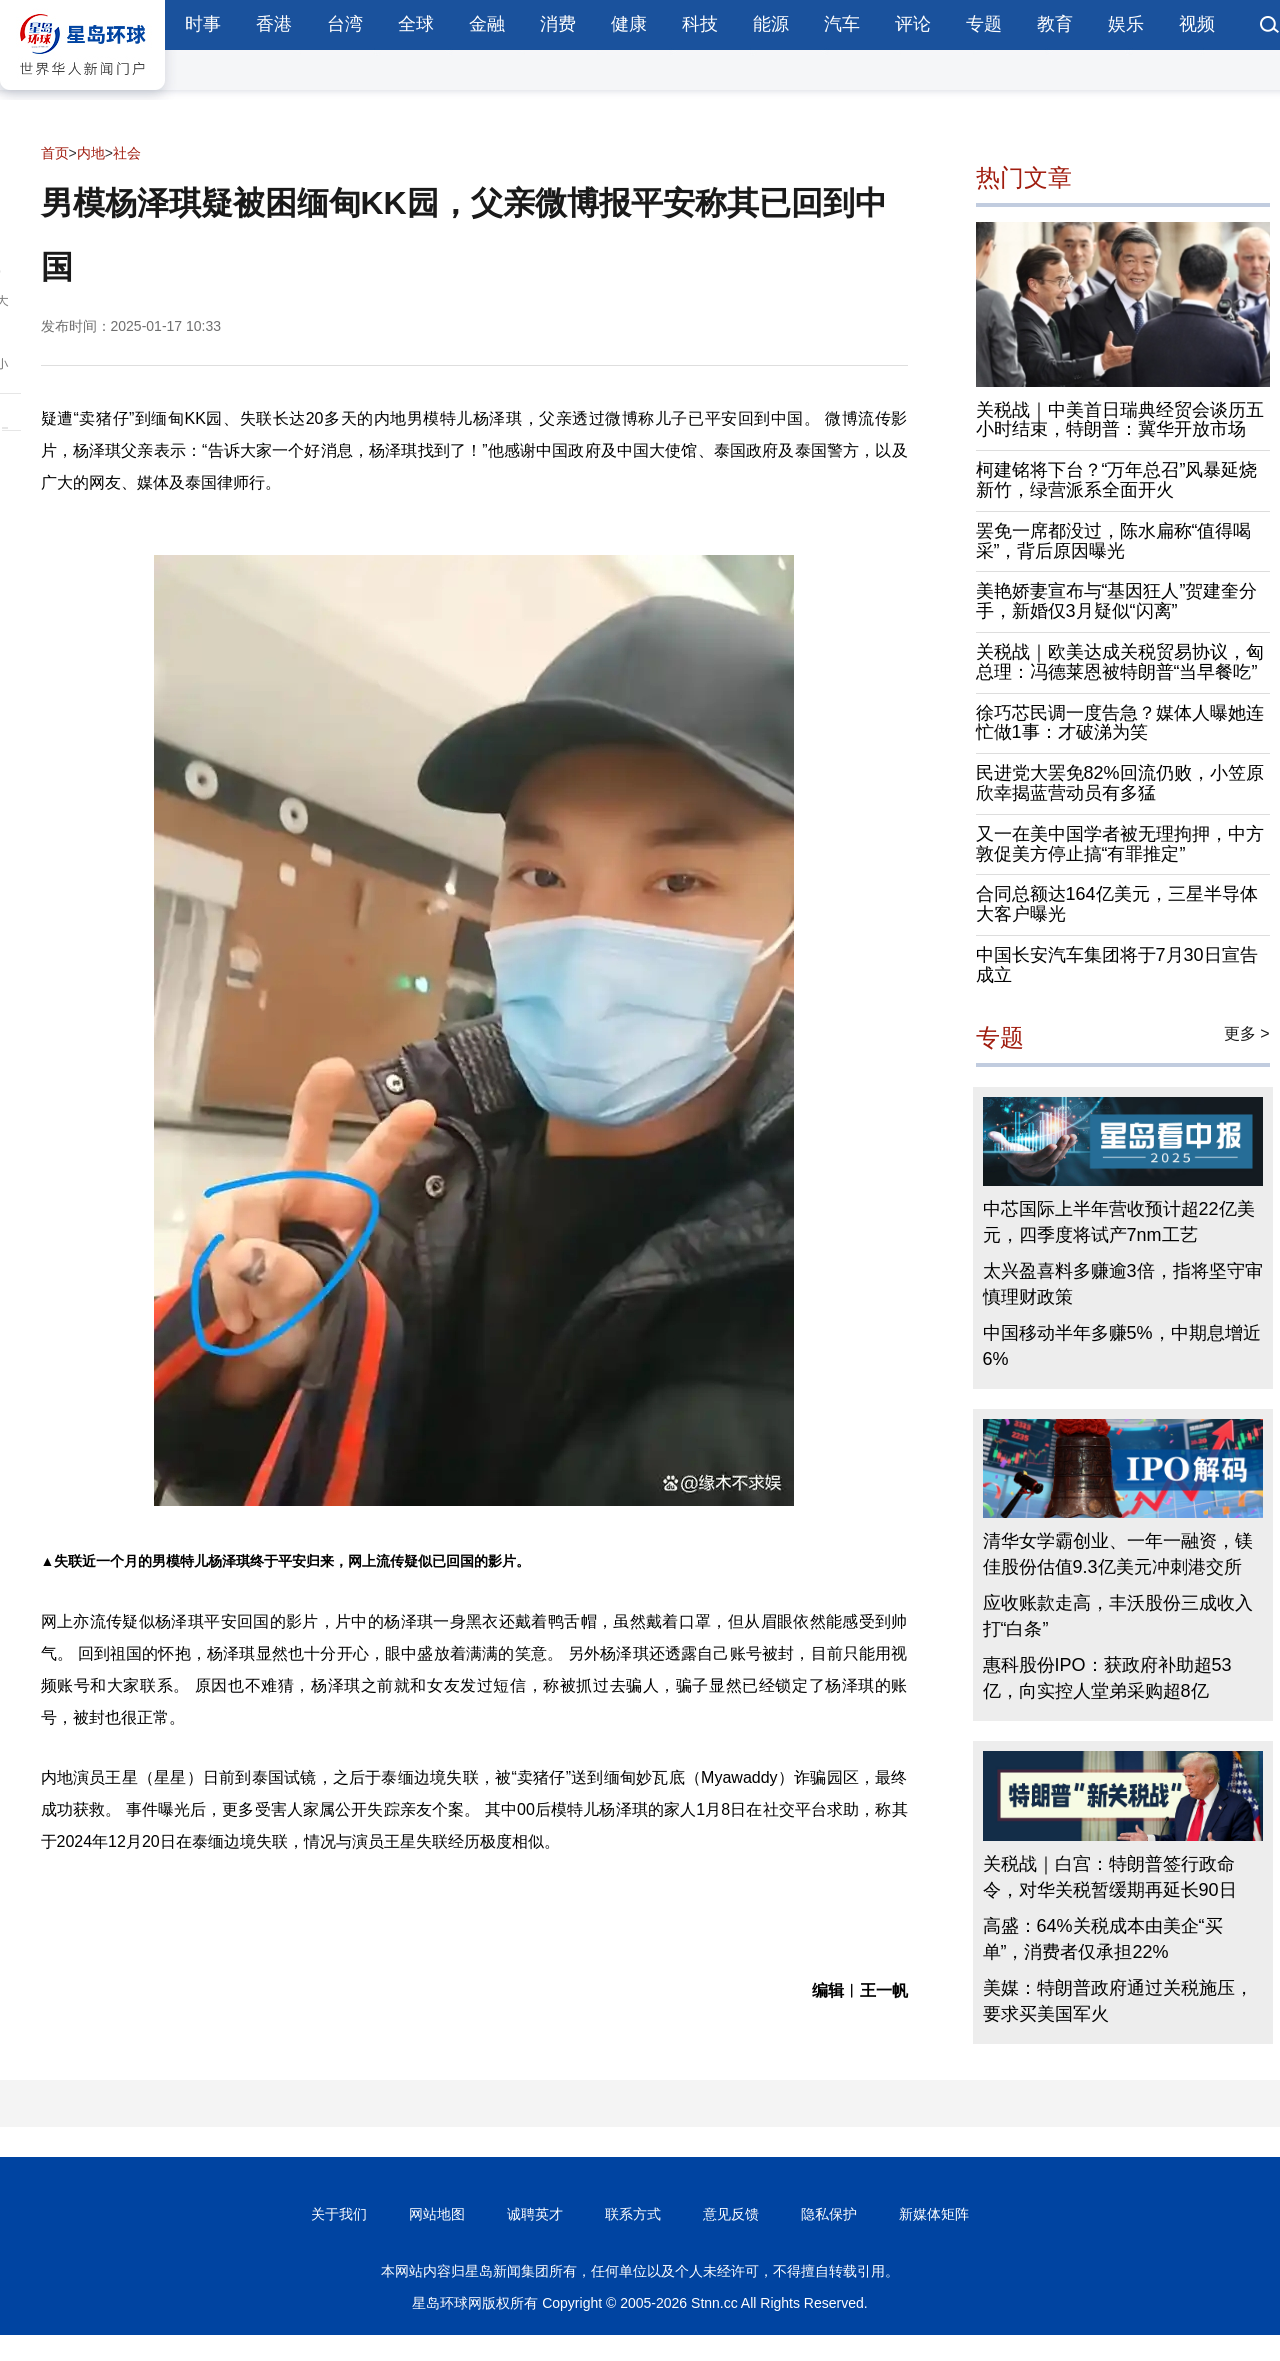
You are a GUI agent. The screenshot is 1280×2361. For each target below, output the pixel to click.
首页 (55, 153)
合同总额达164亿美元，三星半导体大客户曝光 (1117, 904)
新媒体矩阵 (934, 2214)
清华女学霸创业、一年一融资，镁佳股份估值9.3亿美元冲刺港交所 (1118, 1554)
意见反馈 (731, 2214)
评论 (913, 24)
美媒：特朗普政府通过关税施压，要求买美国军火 (1118, 2001)
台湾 (345, 24)
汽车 (842, 24)
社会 (127, 153)
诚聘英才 (535, 2214)
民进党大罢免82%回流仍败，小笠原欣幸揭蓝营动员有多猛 (1120, 783)
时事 (203, 24)
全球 (416, 24)
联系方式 (633, 2214)
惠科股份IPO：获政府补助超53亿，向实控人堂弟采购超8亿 (1107, 1678)
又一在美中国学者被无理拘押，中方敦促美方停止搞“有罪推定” (1120, 844)
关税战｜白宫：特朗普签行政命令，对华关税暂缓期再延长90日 (1110, 1877)
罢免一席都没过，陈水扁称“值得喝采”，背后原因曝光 (1114, 541)
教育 (1055, 24)
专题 (984, 24)
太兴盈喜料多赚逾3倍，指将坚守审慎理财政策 (1123, 1284)
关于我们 (339, 2214)
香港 (274, 24)
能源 (771, 24)
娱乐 (1126, 24)
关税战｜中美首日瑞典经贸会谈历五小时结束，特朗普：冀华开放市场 (1120, 420)
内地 (91, 153)
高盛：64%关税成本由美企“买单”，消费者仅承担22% (1103, 1939)
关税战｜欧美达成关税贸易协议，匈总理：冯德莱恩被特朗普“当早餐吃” (1120, 662)
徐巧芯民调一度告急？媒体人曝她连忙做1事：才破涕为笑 (1120, 723)
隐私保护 (829, 2214)
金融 (487, 24)
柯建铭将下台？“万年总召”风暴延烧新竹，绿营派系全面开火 (1117, 480)
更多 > (1247, 1033)
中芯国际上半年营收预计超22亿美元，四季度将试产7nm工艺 (1119, 1222)
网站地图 (437, 2214)
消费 (558, 24)
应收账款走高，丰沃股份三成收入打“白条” (1118, 1616)
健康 (629, 24)
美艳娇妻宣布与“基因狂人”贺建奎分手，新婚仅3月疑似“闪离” (1117, 601)
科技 (700, 24)
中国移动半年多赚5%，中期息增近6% (1122, 1346)
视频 (1197, 24)
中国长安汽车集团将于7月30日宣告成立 (1117, 965)
